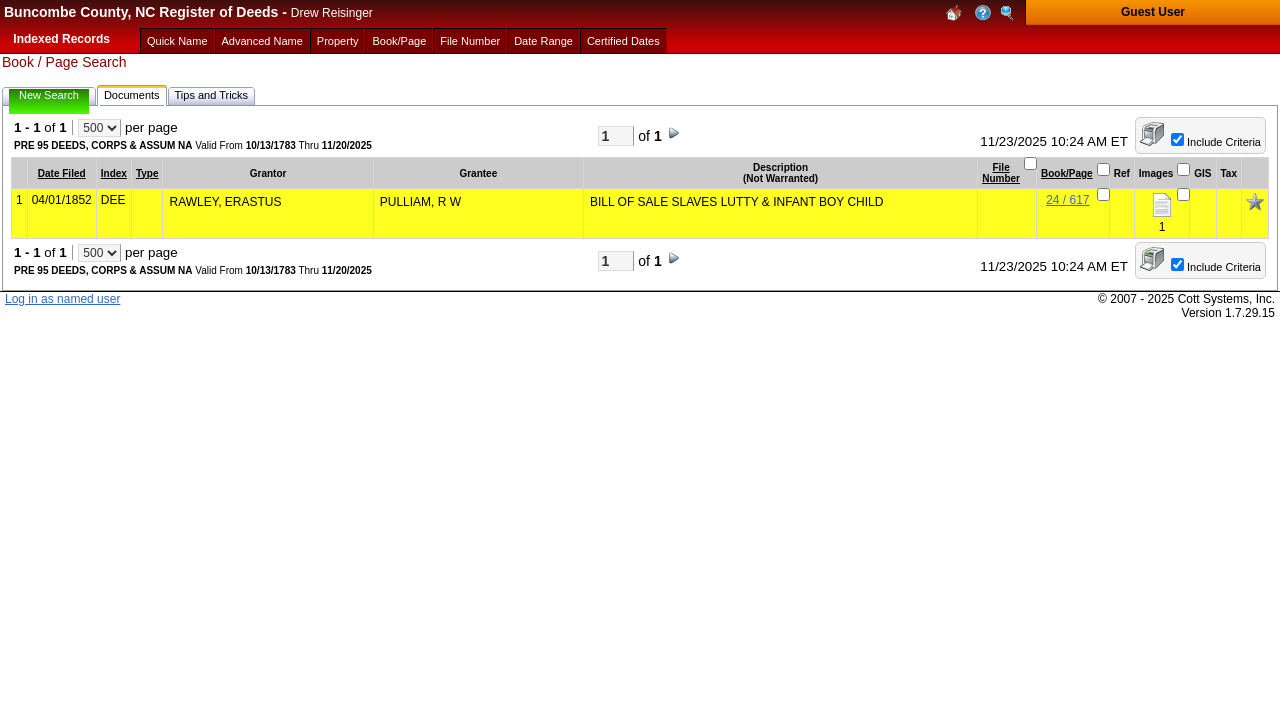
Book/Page (1067, 173)
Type (147, 173)
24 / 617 (1067, 200)
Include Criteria (1224, 142)
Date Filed (62, 173)
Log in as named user (62, 299)
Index (114, 173)
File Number (1001, 173)
